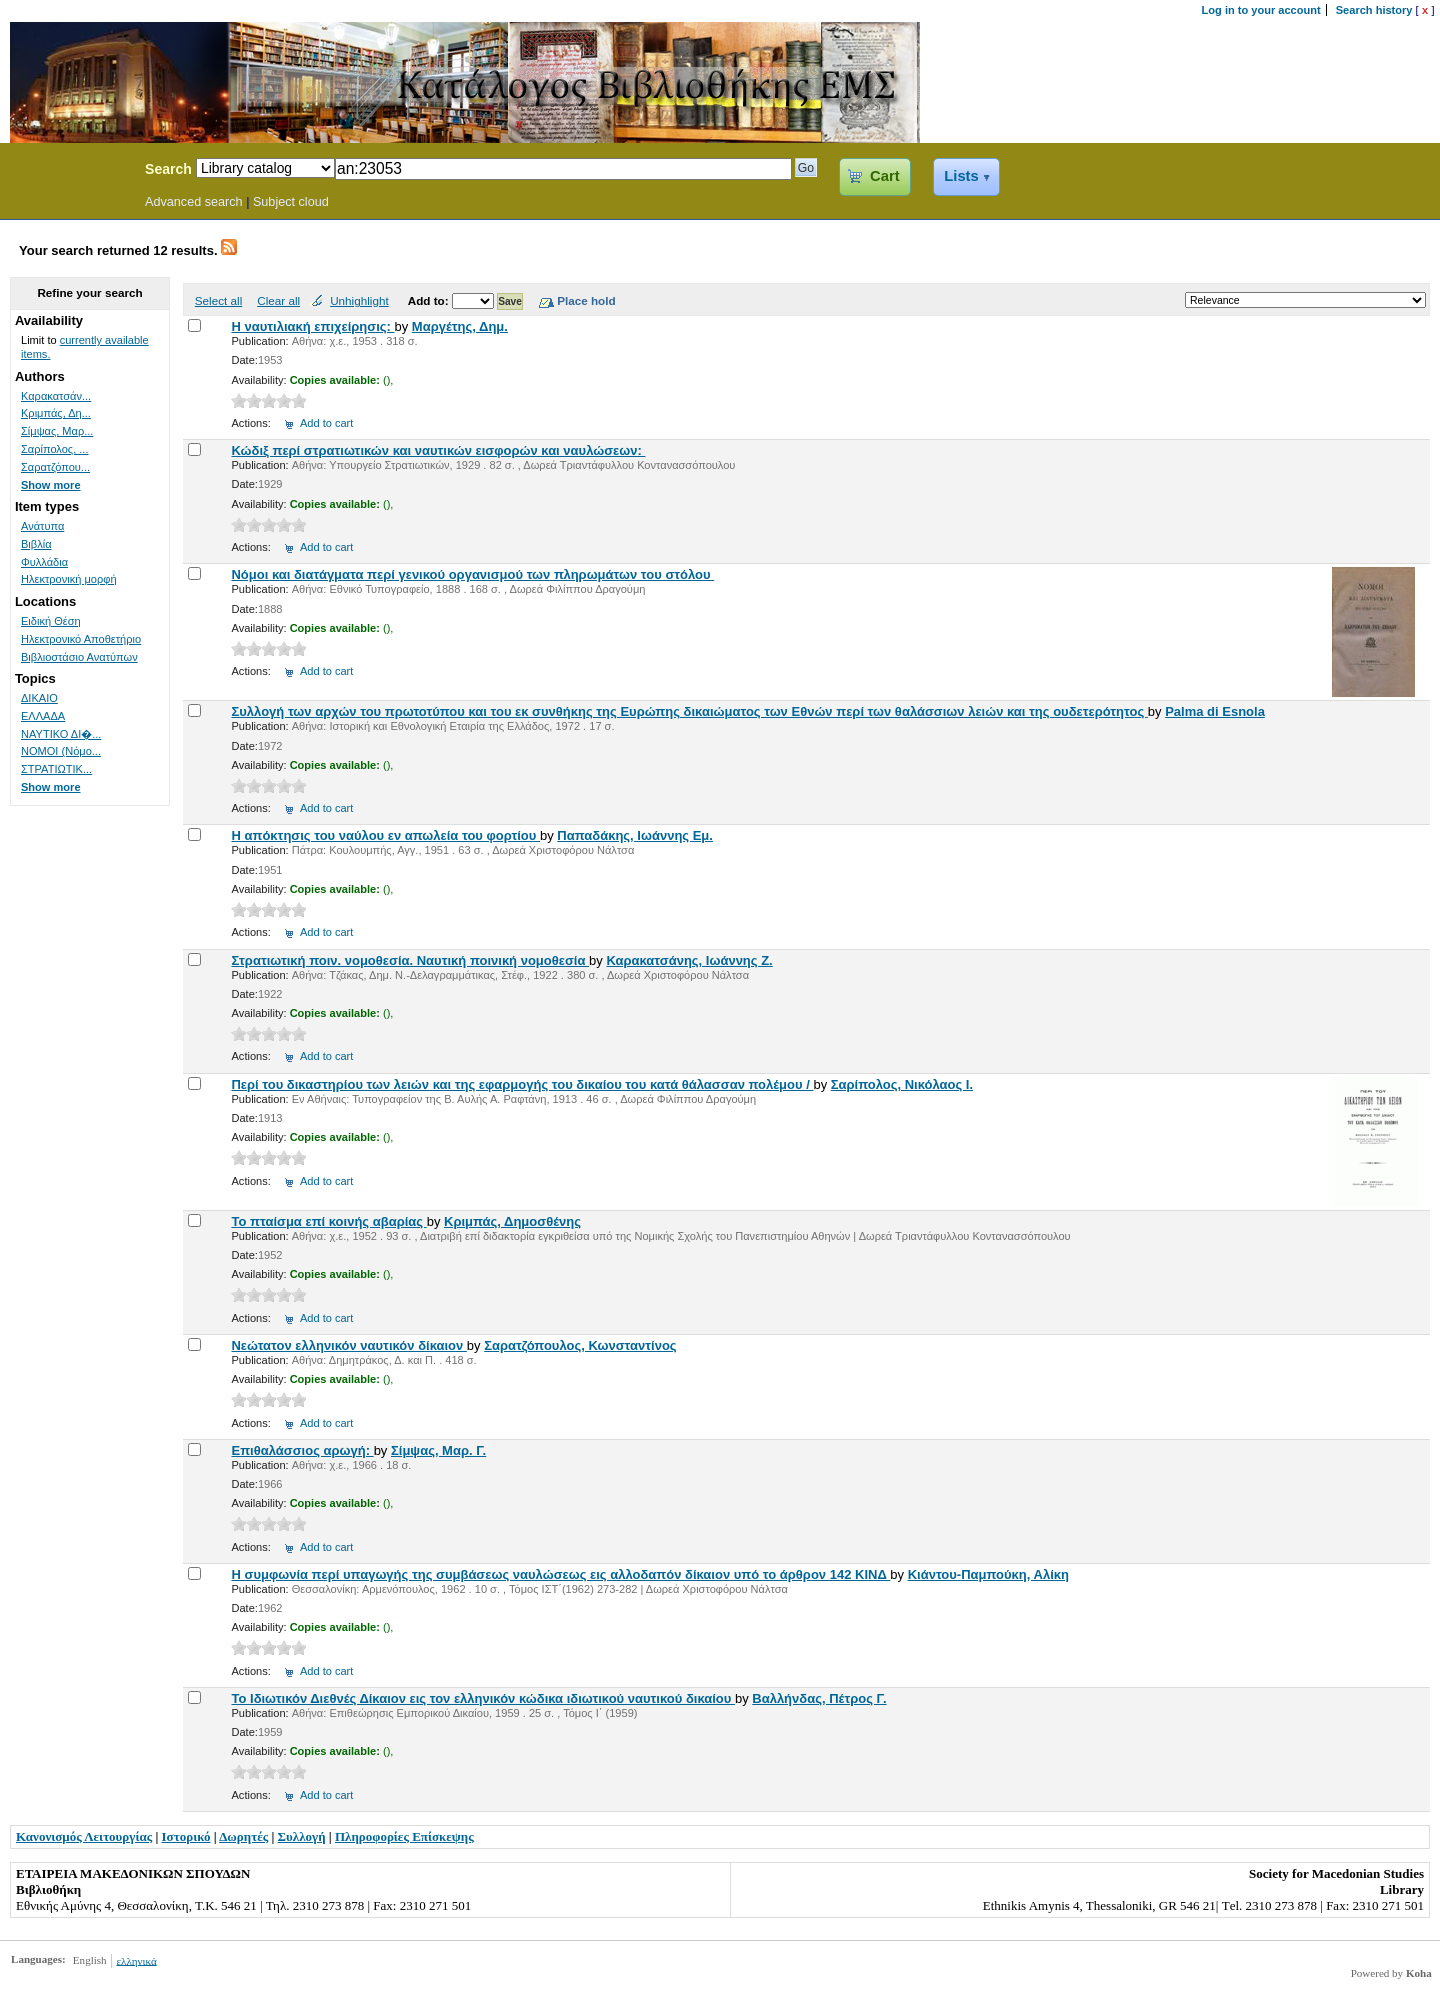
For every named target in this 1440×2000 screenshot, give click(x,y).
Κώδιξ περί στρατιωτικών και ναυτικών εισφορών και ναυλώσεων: (438, 450)
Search (168, 169)
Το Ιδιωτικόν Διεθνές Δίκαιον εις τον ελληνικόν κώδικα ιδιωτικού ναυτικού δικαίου (482, 1698)
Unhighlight (359, 300)
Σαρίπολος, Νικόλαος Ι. (902, 1084)
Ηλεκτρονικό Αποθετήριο (81, 639)
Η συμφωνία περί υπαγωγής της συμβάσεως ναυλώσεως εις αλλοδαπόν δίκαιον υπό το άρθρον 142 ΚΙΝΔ (560, 1574)
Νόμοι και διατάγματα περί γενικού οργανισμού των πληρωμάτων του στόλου (472, 574)
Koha (1419, 1973)
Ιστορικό (186, 1836)
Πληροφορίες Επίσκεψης (404, 1836)
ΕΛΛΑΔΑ (43, 716)
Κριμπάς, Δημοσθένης (512, 1221)
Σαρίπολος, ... (55, 449)
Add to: (430, 300)
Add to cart (326, 423)
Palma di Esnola (1215, 711)
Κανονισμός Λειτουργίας (84, 1836)
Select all (218, 300)
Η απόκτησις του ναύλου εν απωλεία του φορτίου (385, 835)
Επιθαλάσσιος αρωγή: (302, 1450)
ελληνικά (136, 1960)
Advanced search (194, 202)
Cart (884, 176)
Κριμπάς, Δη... (56, 413)
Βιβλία (36, 544)
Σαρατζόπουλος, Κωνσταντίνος (580, 1345)
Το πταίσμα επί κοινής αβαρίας (328, 1221)
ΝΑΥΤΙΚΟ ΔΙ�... (61, 734)
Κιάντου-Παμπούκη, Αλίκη (988, 1574)
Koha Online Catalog (67, 172)
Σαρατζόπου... (55, 467)
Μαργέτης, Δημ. (460, 326)
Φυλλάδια (44, 562)
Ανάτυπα (42, 526)
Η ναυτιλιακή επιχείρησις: (312, 326)
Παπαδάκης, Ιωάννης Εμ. (635, 835)
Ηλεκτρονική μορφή (69, 579)
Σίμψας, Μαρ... (57, 431)
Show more (51, 485)
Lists (961, 176)
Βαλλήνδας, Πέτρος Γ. (819, 1698)
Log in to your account (1261, 10)
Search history (1374, 10)
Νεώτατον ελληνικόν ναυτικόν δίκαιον (348, 1345)
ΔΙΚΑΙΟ (39, 698)
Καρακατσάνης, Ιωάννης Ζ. (689, 960)
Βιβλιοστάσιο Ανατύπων (79, 657)
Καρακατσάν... (56, 396)
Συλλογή (302, 1836)
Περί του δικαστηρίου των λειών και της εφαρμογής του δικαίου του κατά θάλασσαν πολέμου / (522, 1084)
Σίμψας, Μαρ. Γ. (438, 1450)
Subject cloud (291, 202)
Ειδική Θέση (51, 621)
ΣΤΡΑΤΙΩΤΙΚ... (56, 769)
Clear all (278, 300)
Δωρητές (243, 1836)
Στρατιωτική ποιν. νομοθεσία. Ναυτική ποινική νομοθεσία (410, 960)
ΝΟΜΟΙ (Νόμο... (61, 751)
